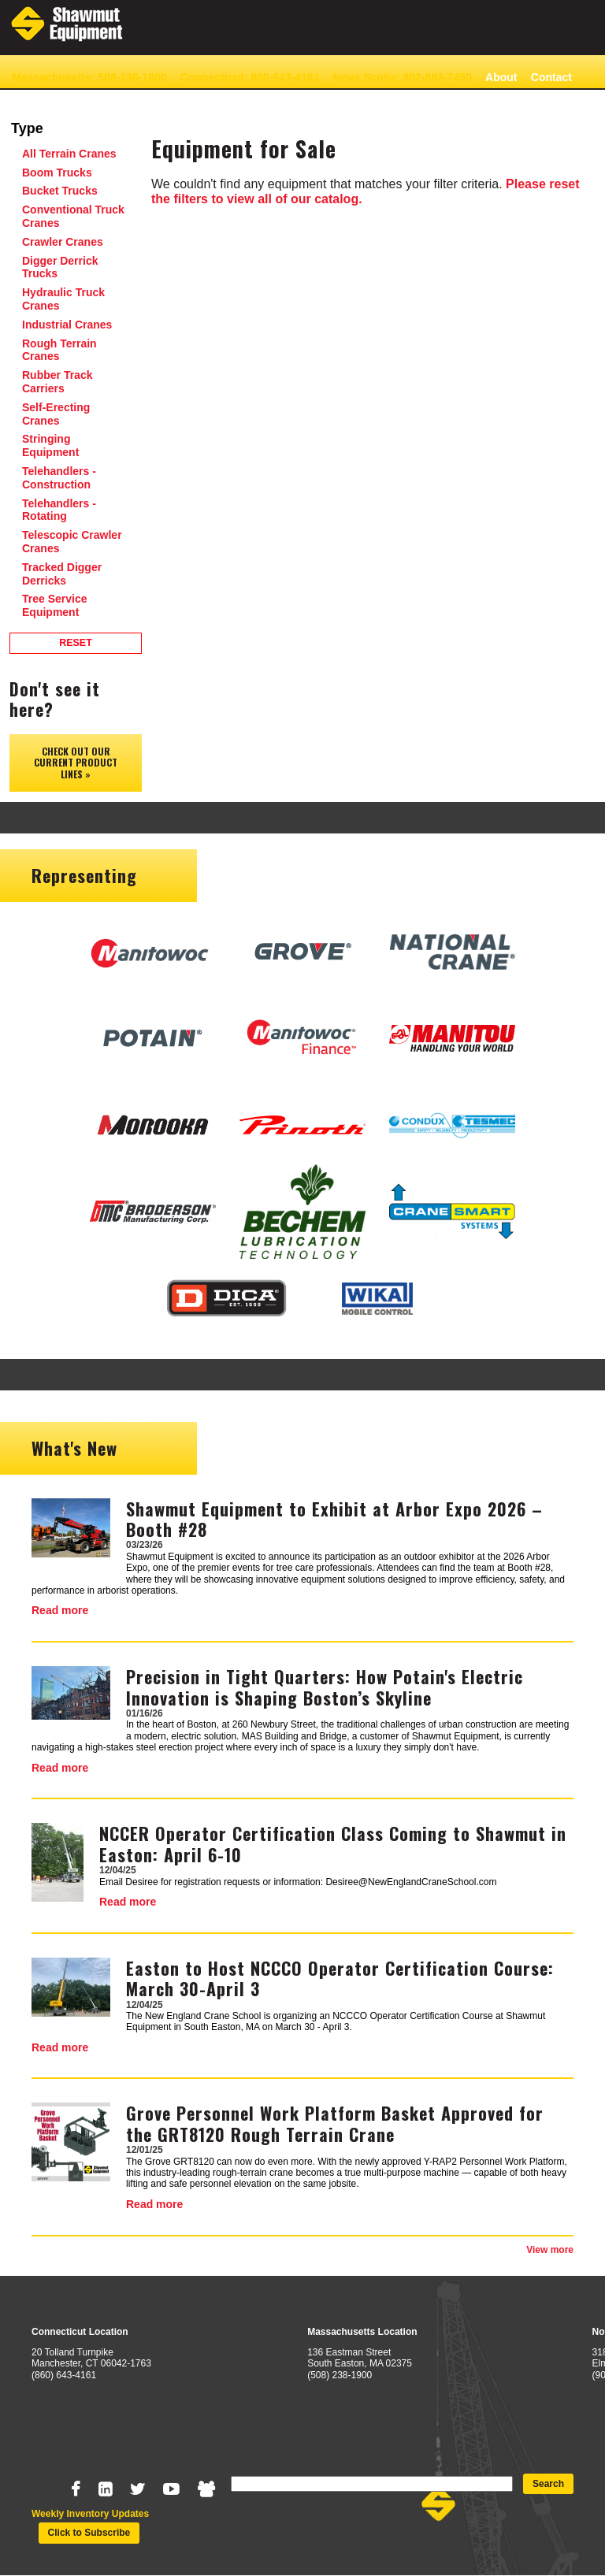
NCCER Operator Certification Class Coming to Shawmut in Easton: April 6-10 (332, 1843)
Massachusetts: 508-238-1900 (89, 77)
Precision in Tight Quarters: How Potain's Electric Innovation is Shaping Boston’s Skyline (324, 1686)
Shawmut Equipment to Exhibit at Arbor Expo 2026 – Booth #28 (334, 1519)
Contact (551, 77)
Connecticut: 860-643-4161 (250, 77)
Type (27, 128)
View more (549, 2249)
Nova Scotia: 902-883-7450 (402, 77)
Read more (60, 1610)
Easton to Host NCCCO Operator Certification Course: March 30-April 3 (340, 1978)
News (26, 101)
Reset (75, 642)
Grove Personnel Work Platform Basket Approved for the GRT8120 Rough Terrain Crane (335, 2123)
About (501, 77)
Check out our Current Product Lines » (75, 762)
